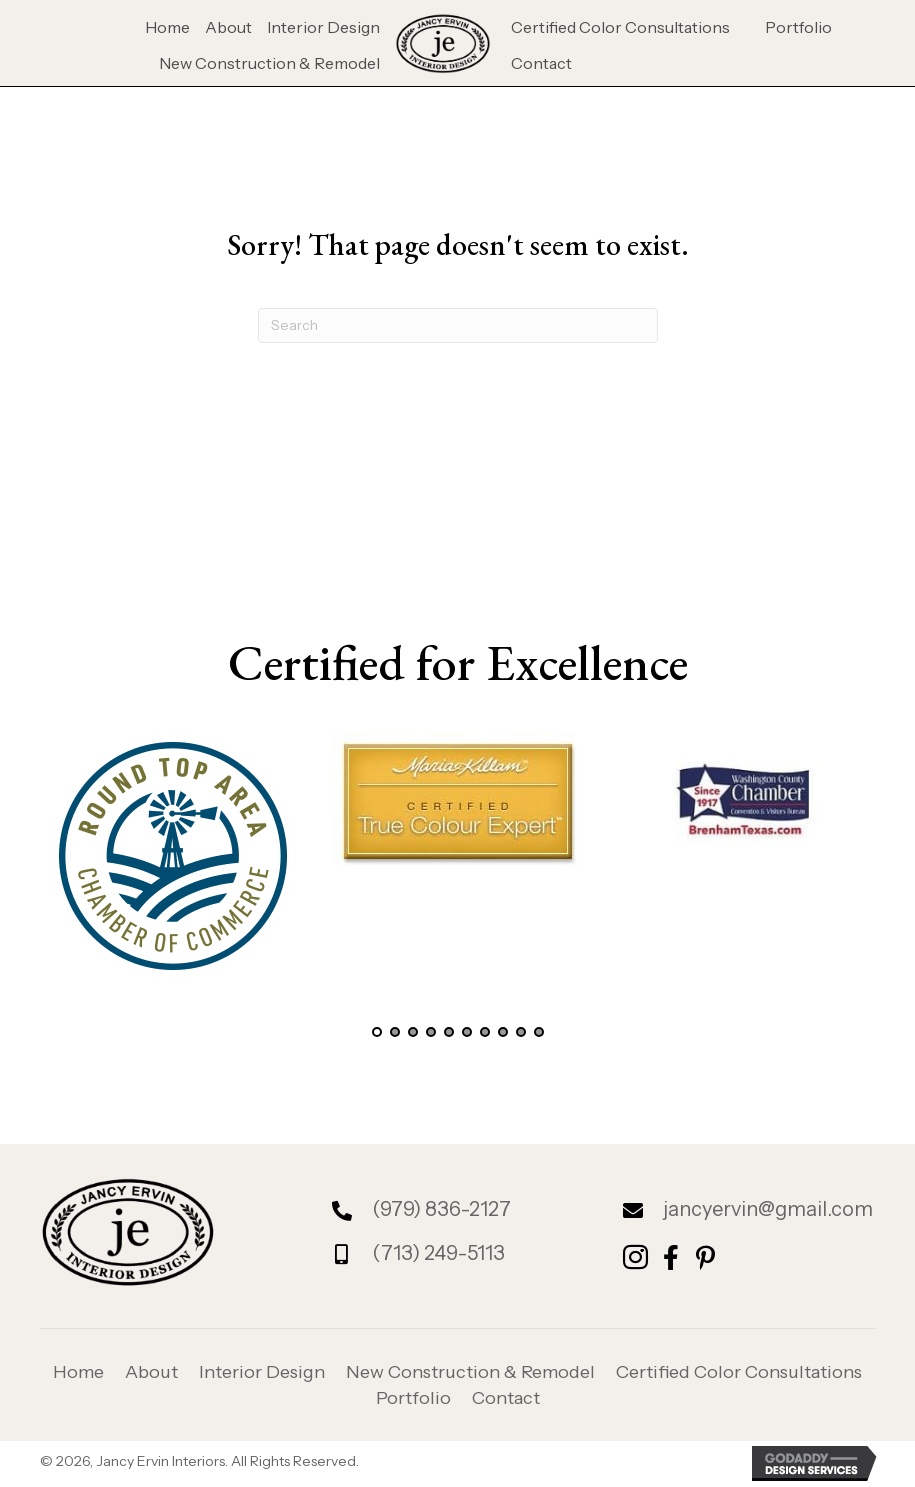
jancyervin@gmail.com (768, 1209)
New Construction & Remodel (470, 1372)
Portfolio (413, 1398)
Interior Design (262, 1372)
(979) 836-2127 (441, 1209)
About (151, 1372)
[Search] (458, 325)
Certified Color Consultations (739, 1372)
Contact (506, 1398)
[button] (377, 1032)
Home (78, 1372)
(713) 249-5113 (438, 1253)
